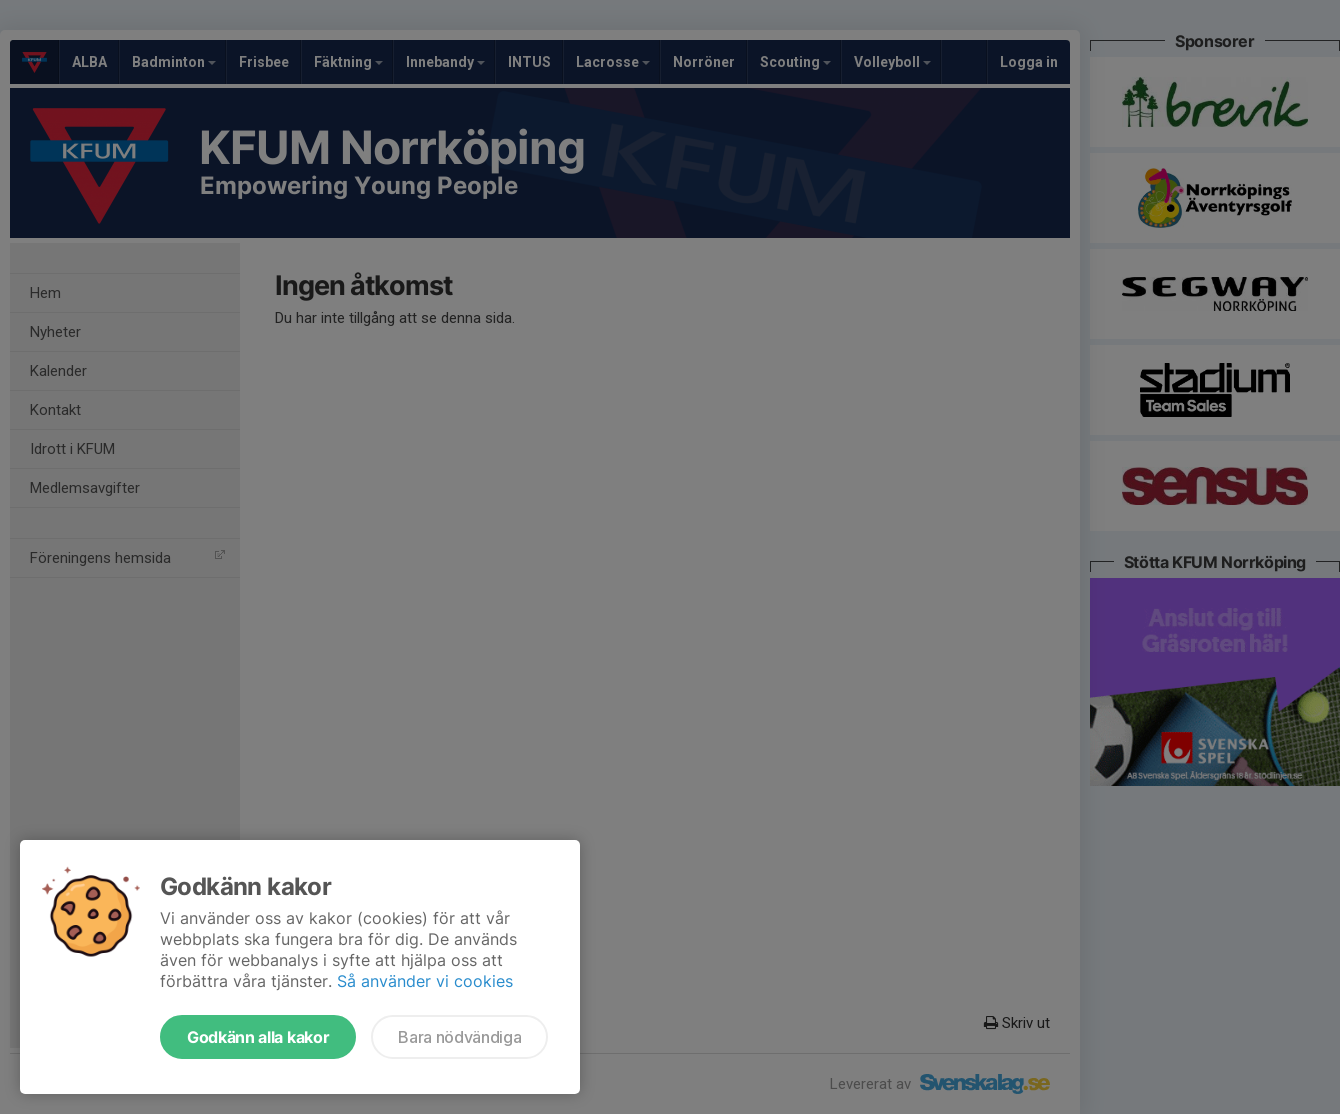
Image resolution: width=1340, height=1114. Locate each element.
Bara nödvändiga (459, 1037)
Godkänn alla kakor (258, 1037)
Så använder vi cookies (425, 981)
